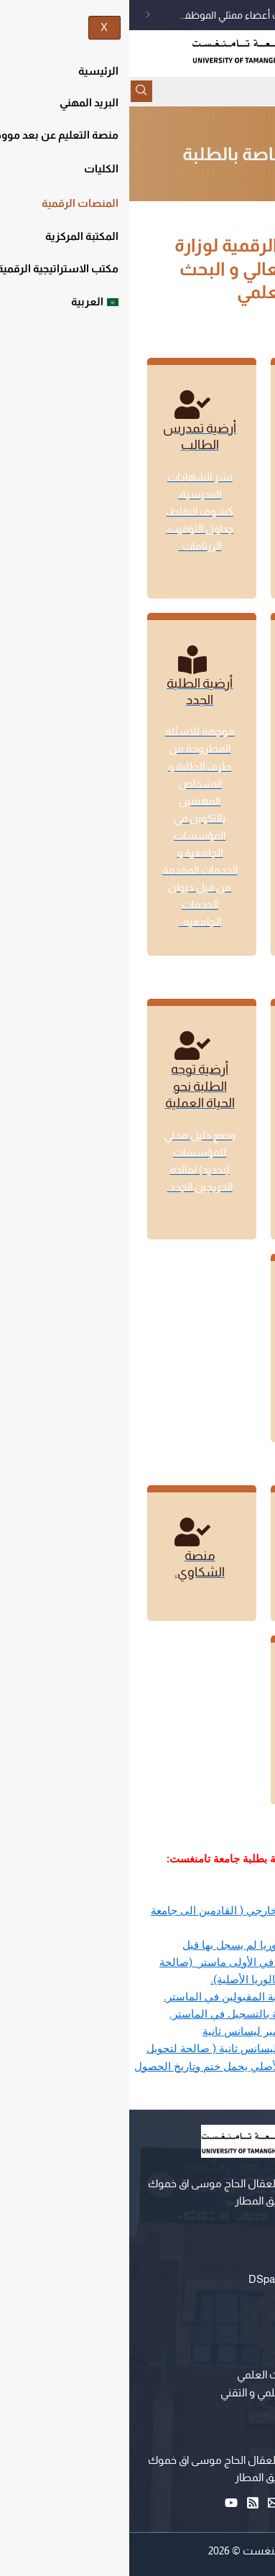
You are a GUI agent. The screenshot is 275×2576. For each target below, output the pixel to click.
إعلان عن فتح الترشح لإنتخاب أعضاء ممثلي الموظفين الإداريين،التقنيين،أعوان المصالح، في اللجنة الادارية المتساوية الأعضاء (155, 15)
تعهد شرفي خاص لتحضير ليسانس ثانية (165, 2031)
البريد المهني (233, 2296)
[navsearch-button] (16, 91)
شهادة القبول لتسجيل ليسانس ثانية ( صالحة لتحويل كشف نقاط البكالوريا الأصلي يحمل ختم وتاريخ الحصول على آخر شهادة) (131, 2066)
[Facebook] (170, 2502)
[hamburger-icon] (259, 90)
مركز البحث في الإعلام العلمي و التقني (178, 2393)
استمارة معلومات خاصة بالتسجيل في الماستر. (148, 2014)
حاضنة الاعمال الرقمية (212, 2410)
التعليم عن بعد (228, 2262)
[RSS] (127, 2502)
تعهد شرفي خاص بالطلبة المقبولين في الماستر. (145, 1996)
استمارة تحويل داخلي (205, 1893)
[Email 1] (148, 2502)
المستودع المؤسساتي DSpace (192, 2279)
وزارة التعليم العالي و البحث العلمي (186, 2375)
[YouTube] (105, 2502)
